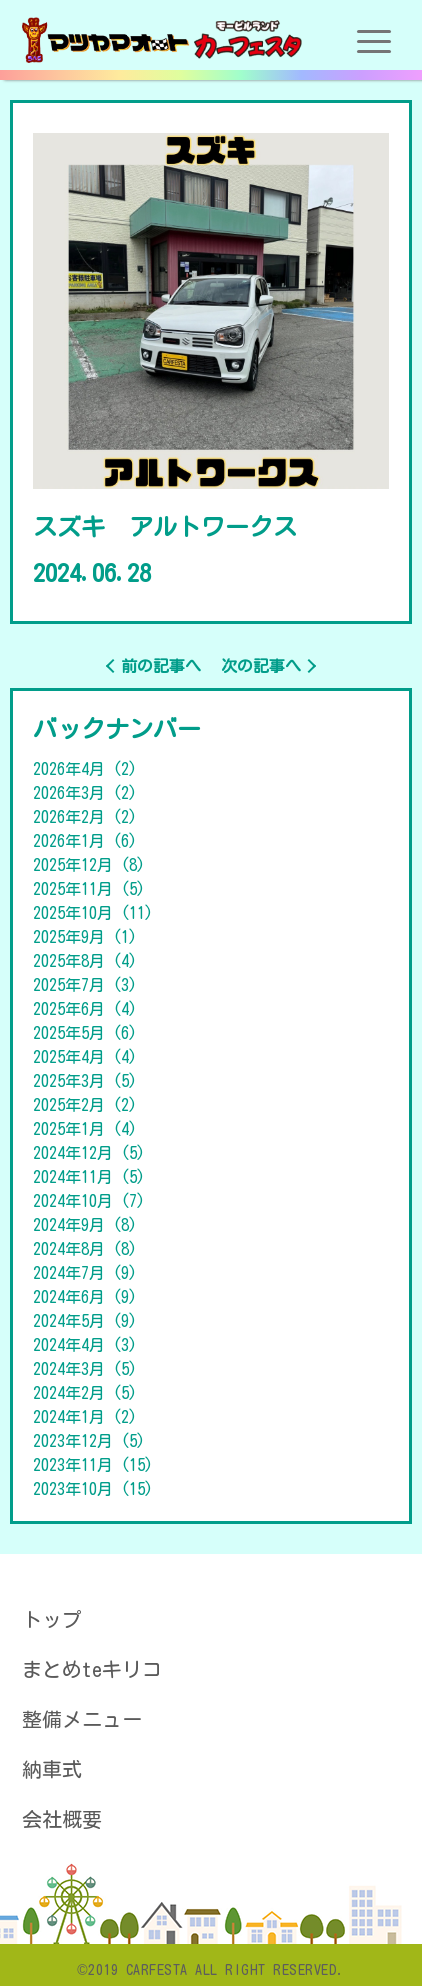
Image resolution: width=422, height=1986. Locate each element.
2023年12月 (89, 1441)
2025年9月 (85, 937)
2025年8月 (85, 961)
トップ (52, 1619)
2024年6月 (85, 1297)
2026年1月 (85, 841)
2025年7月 (85, 985)
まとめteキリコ (92, 1669)
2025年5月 (85, 1033)
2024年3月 (85, 1369)
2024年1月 (85, 1417)
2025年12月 (89, 865)
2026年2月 (85, 817)
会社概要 (62, 1819)
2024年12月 (89, 1153)
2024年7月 (85, 1273)
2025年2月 (85, 1105)
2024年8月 (85, 1249)
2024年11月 (89, 1177)
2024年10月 (89, 1201)
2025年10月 (93, 913)
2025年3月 (85, 1081)
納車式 (52, 1769)
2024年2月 (85, 1393)
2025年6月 (85, 1009)
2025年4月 (85, 1057)
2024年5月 (85, 1321)
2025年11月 (89, 889)
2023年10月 (93, 1489)
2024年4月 (85, 1345)
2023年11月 (93, 1465)
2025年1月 (85, 1129)
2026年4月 (85, 769)
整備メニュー (82, 1719)
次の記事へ (261, 666)
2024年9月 (85, 1225)
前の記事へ (161, 666)
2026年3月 (85, 793)
